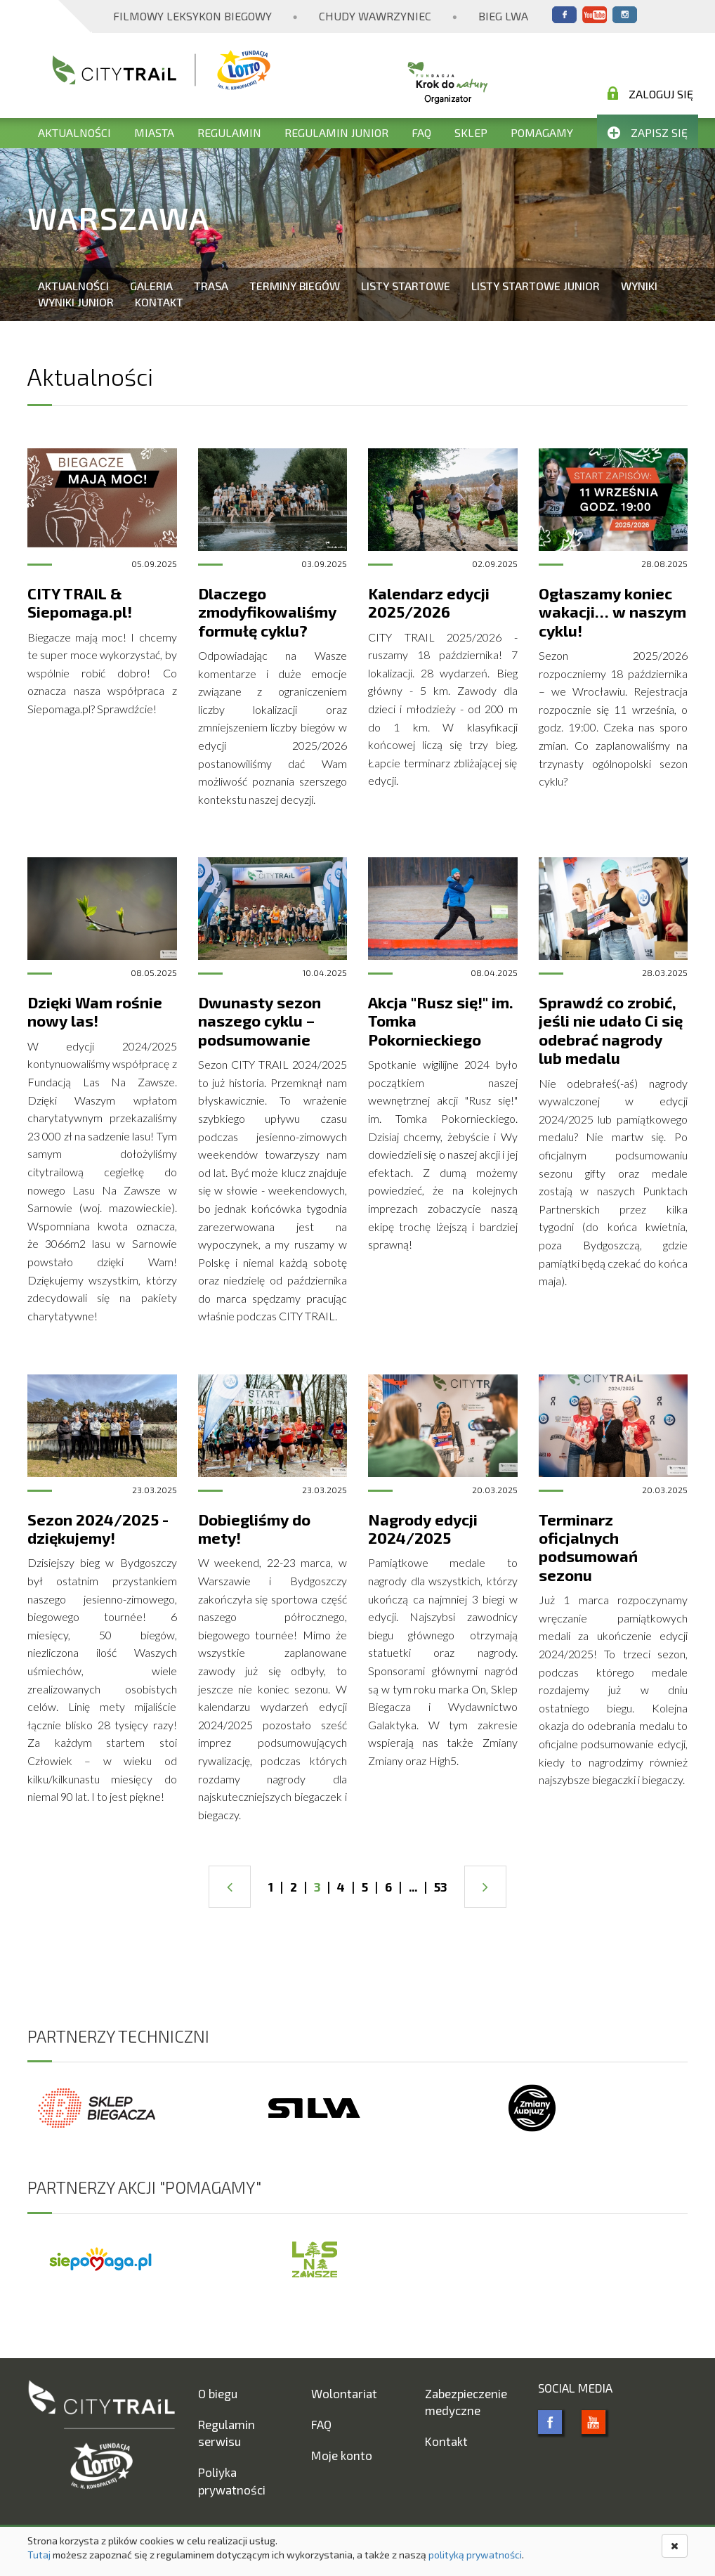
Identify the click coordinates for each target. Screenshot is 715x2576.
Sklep (470, 132)
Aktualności (74, 132)
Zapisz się (648, 132)
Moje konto (341, 2455)
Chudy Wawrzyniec (375, 15)
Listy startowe (405, 285)
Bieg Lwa (503, 15)
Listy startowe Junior (535, 285)
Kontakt (159, 301)
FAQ (421, 132)
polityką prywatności (475, 2555)
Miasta (154, 132)
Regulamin (229, 132)
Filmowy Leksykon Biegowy (192, 15)
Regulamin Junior (336, 132)
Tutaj (39, 2555)
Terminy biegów (294, 285)
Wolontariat (344, 2393)
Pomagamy (542, 132)
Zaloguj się (650, 93)
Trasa (211, 285)
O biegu (217, 2393)
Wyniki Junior (76, 301)
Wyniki (639, 285)
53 (440, 1887)
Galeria (151, 285)
